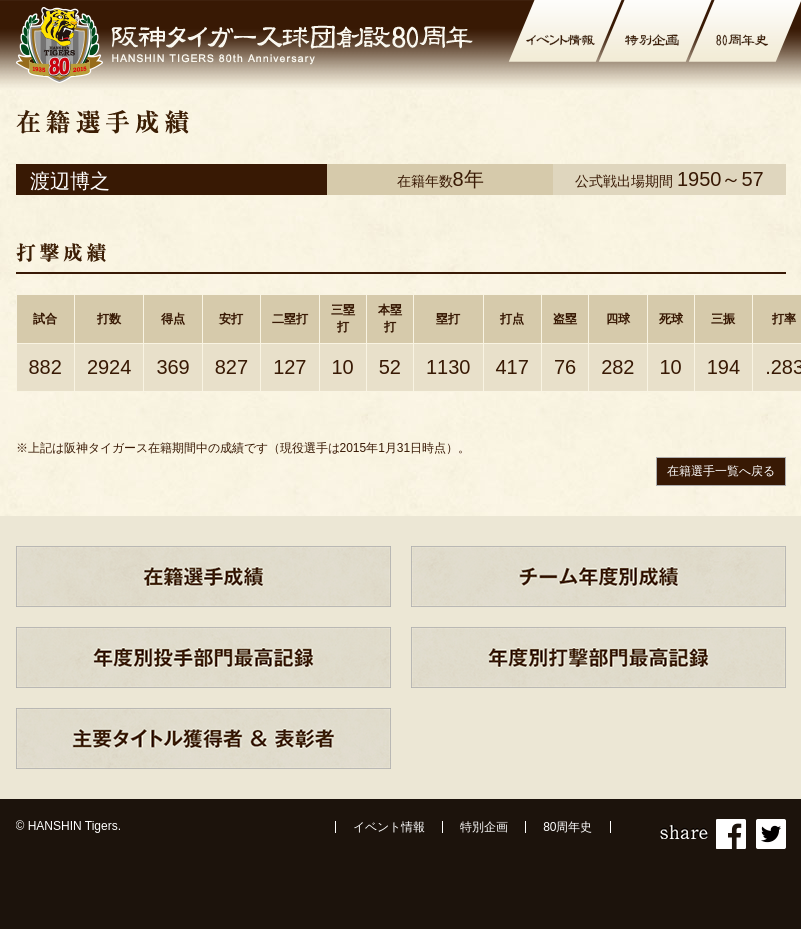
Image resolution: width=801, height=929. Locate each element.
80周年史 (567, 827)
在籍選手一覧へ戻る (721, 471)
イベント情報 (389, 827)
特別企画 (484, 827)
